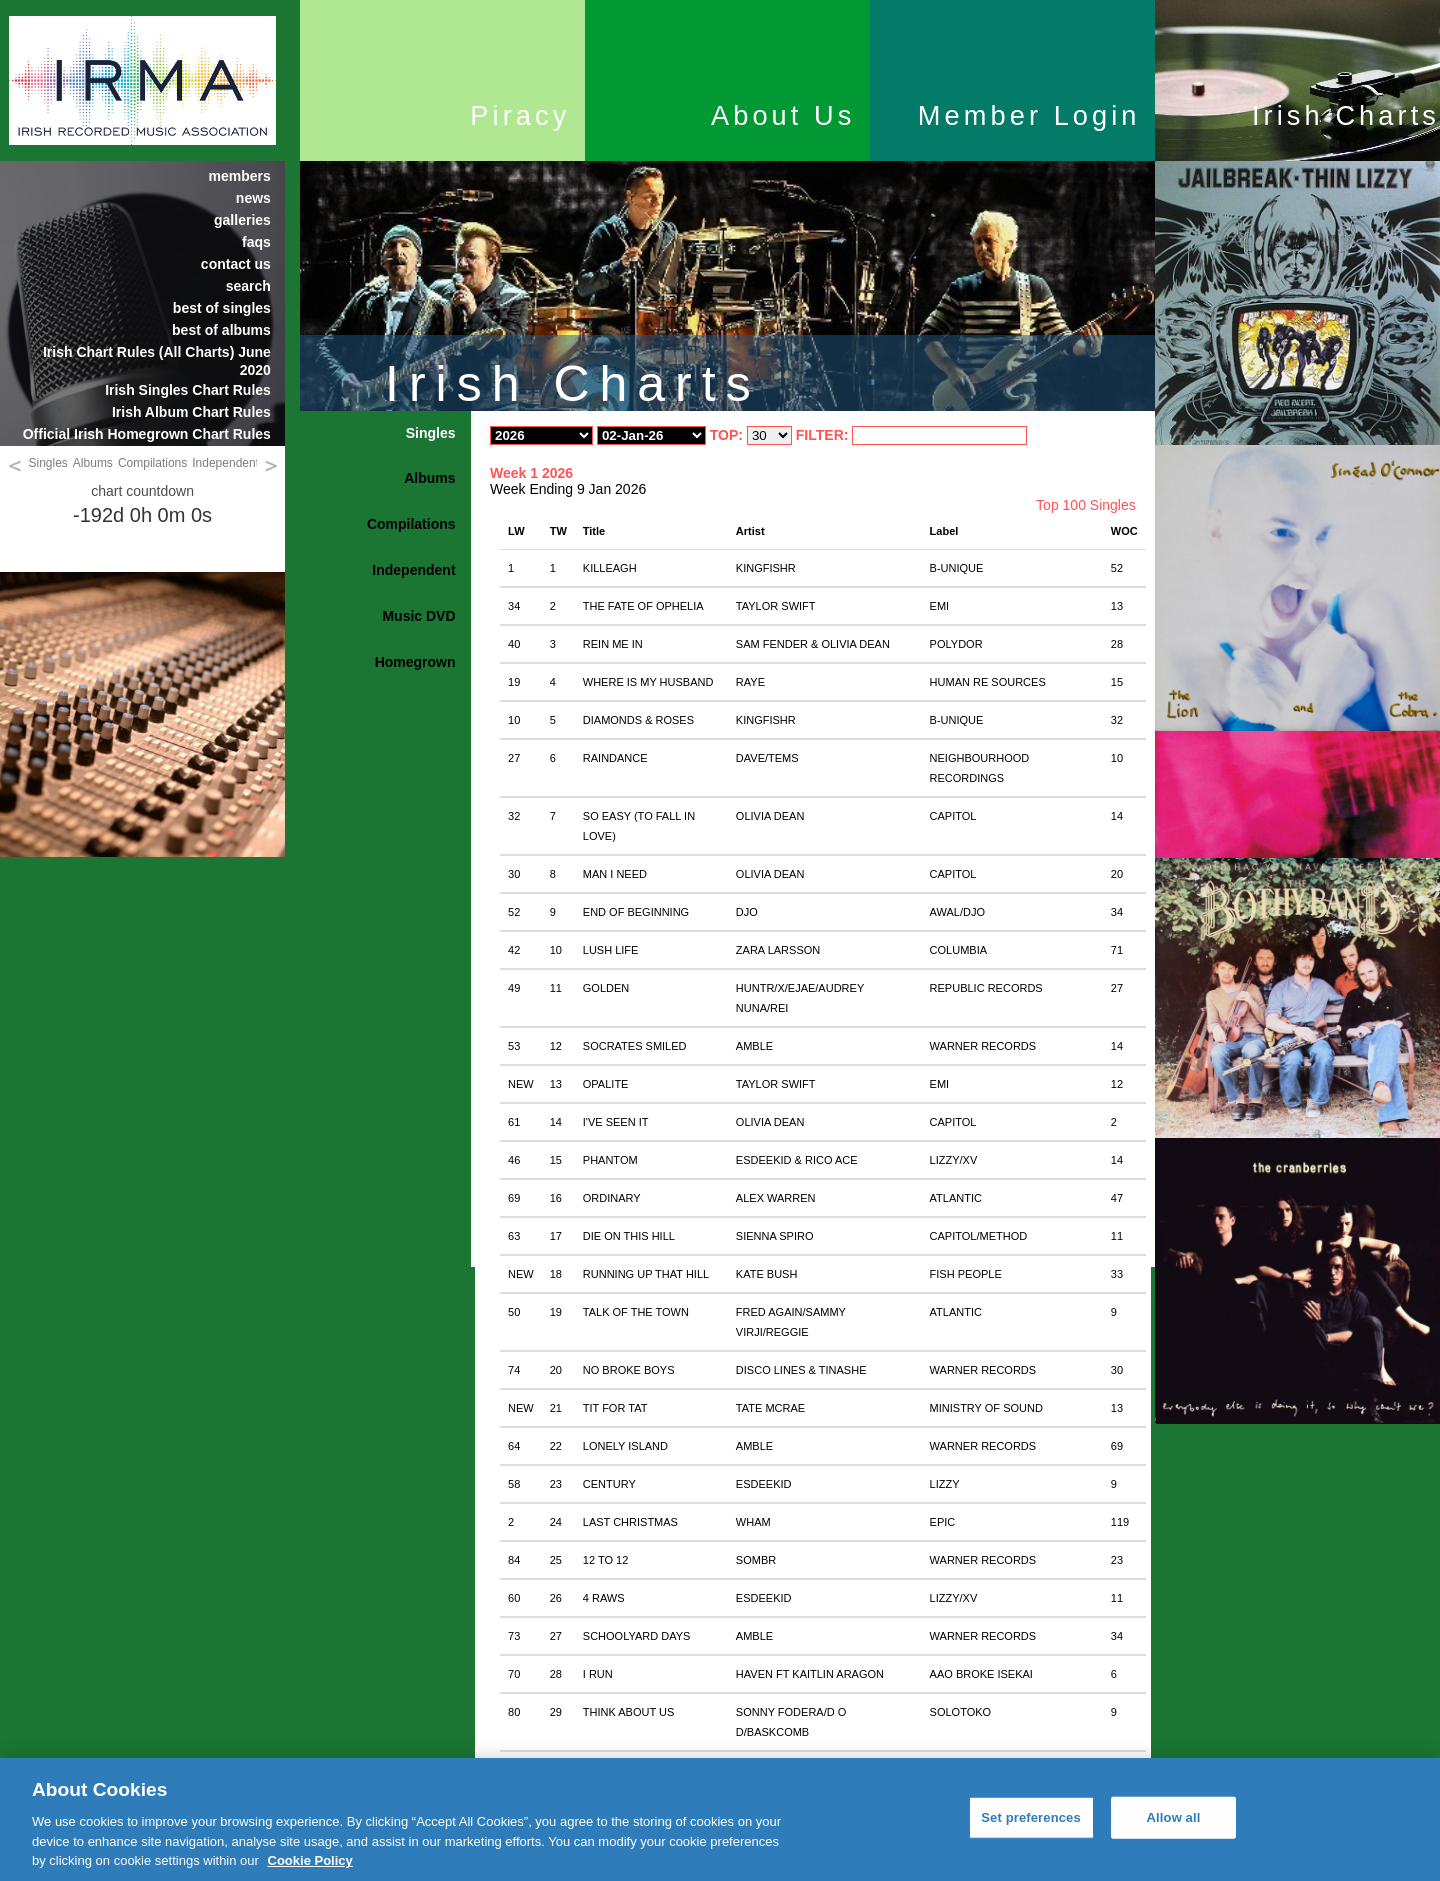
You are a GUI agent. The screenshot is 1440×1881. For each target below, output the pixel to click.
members (240, 176)
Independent (225, 463)
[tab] (385, 433)
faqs (256, 242)
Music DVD (418, 616)
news (253, 198)
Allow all (1174, 1817)
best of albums (221, 330)
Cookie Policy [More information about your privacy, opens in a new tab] (310, 1860)
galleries (242, 220)
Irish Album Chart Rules (191, 412)
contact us (236, 264)
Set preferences (1031, 1817)
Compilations (152, 463)
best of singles (222, 308)
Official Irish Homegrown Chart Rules (147, 434)
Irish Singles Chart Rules (188, 390)
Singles (48, 463)
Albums (93, 463)
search (248, 286)
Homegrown (415, 662)
